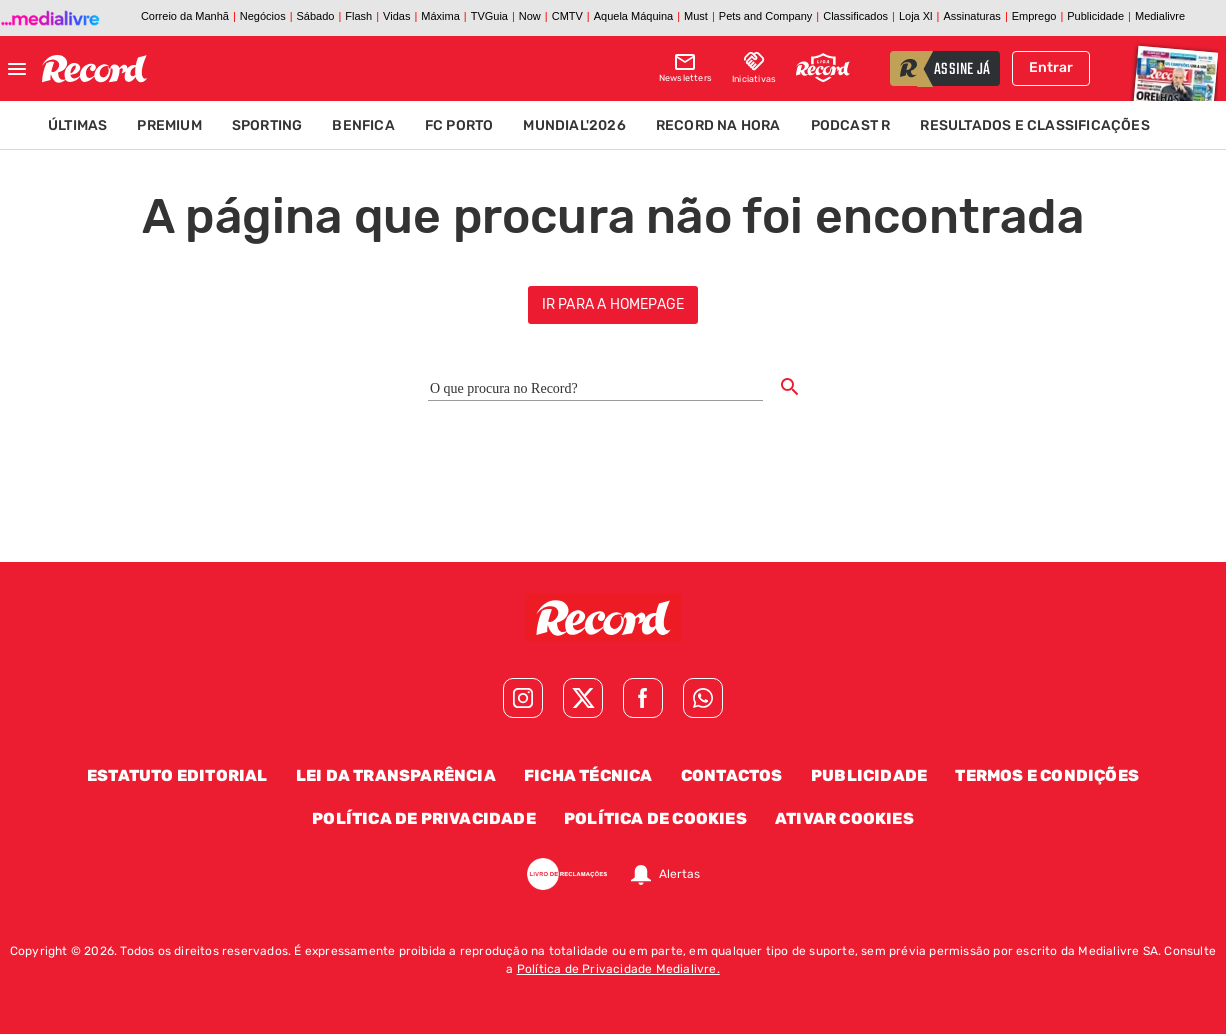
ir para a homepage (613, 304)
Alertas (679, 874)
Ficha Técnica (588, 775)
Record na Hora (718, 125)
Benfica (363, 125)
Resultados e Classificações (1034, 125)
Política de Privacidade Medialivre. (618, 969)
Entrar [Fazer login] (1051, 67)
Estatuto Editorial (177, 775)
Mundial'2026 (574, 125)
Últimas (77, 125)
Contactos (732, 775)
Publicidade (869, 775)
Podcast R (851, 125)
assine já (962, 70)
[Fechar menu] (17, 69)
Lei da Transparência (396, 775)
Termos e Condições (1047, 775)
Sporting (267, 125)
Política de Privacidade (424, 818)
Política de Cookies (655, 818)
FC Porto (459, 125)
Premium (169, 125)
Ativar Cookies (844, 818)
